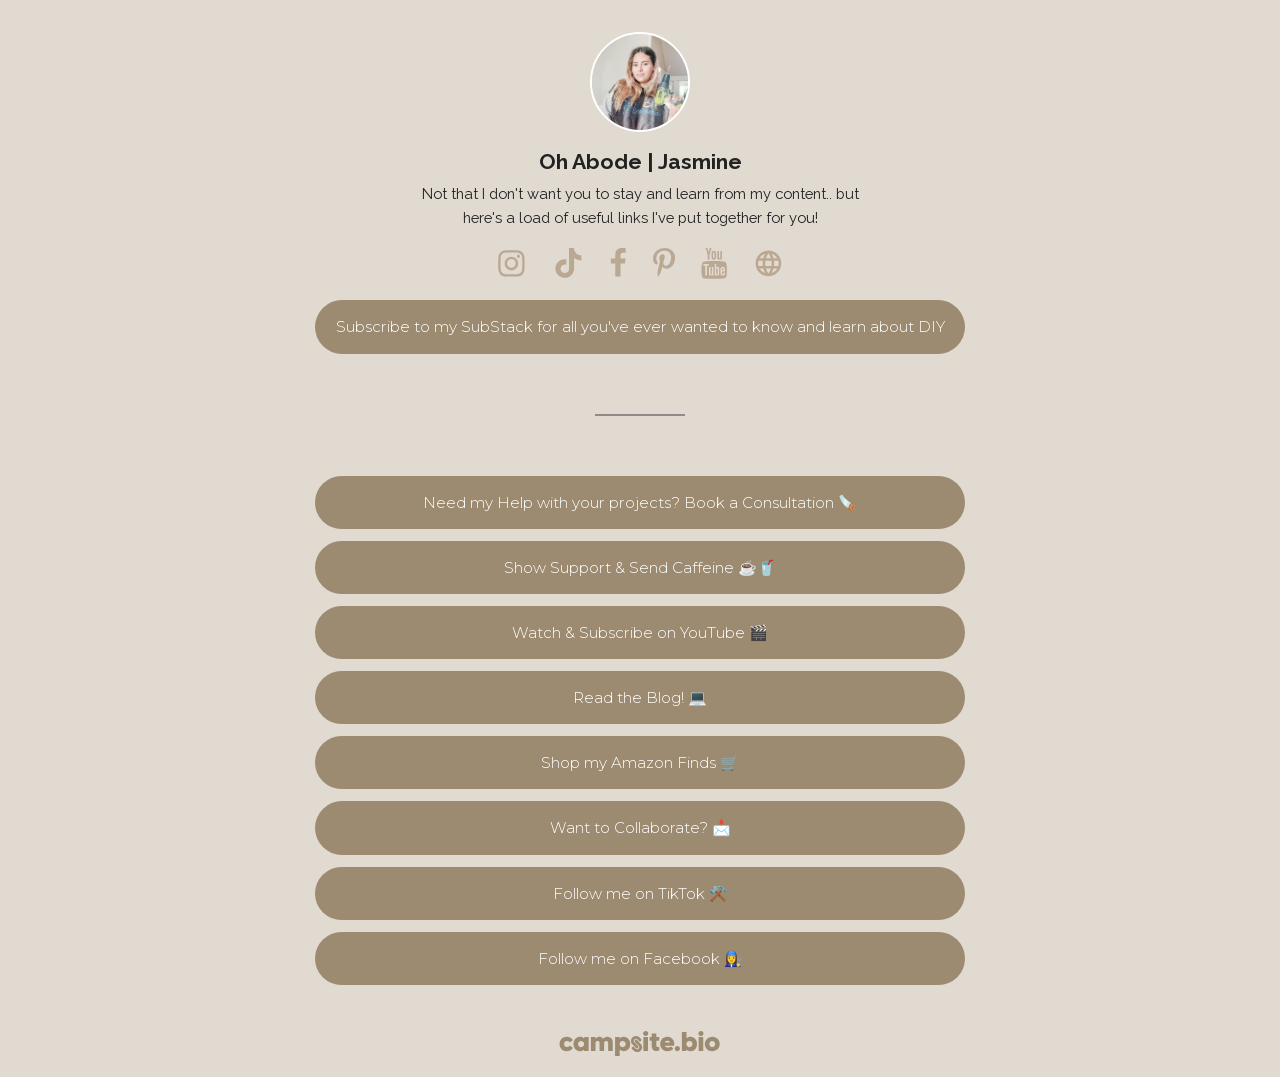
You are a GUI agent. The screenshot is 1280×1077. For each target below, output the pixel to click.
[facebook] (618, 263)
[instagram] (512, 263)
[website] (768, 263)
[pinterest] (664, 263)
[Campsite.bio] (639, 1043)
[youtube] (714, 263)
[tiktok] (568, 263)
